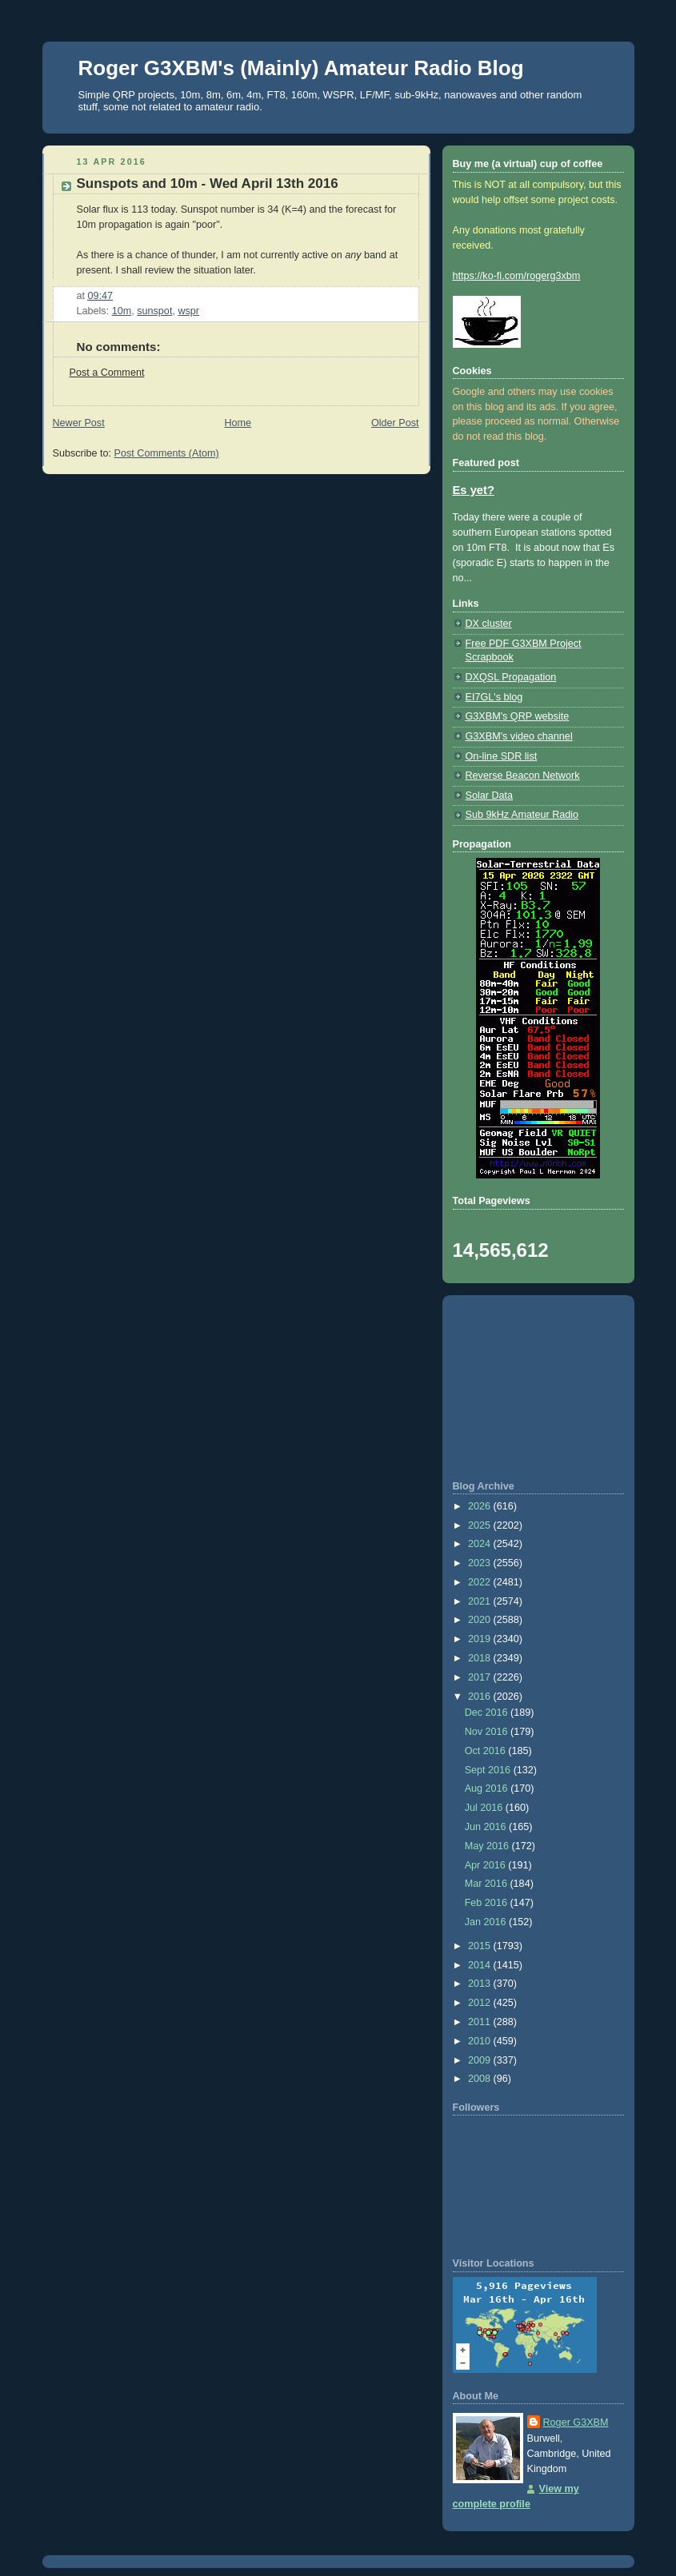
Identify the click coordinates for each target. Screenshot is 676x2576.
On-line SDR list (502, 756)
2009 (481, 2060)
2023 (481, 1563)
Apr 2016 (487, 1865)
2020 (481, 1619)
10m (122, 311)
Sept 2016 (489, 1770)
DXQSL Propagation (511, 677)
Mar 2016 (487, 1883)
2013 (481, 1983)
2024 (481, 1543)
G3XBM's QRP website (518, 716)
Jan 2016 (487, 1922)
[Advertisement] (538, 1388)
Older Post (395, 423)
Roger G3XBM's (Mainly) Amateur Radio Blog (301, 68)
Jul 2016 (485, 1807)
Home (237, 423)
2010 (481, 2041)
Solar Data (490, 795)
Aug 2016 (488, 1788)
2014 (481, 1965)
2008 (481, 2078)
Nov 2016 (487, 1731)
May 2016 (488, 1846)
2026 (481, 1506)
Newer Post (79, 423)
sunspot (154, 311)
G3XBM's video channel (519, 736)
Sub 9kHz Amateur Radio (522, 814)
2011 (481, 2022)
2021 (481, 1601)
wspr (188, 311)
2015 (481, 1946)
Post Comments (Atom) (166, 453)
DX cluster (489, 623)
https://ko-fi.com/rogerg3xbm (517, 275)
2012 (481, 2002)
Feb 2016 (487, 1902)
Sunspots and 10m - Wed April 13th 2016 (207, 183)
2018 (481, 1658)
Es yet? (473, 490)
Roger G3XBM (576, 2422)
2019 (481, 1639)
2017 (481, 1677)
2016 (481, 1696)
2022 (481, 1582)
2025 (481, 1525)
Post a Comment (107, 372)
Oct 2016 (487, 1751)
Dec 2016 (487, 1712)
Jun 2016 (487, 1826)
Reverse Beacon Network (523, 775)
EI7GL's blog (494, 697)
